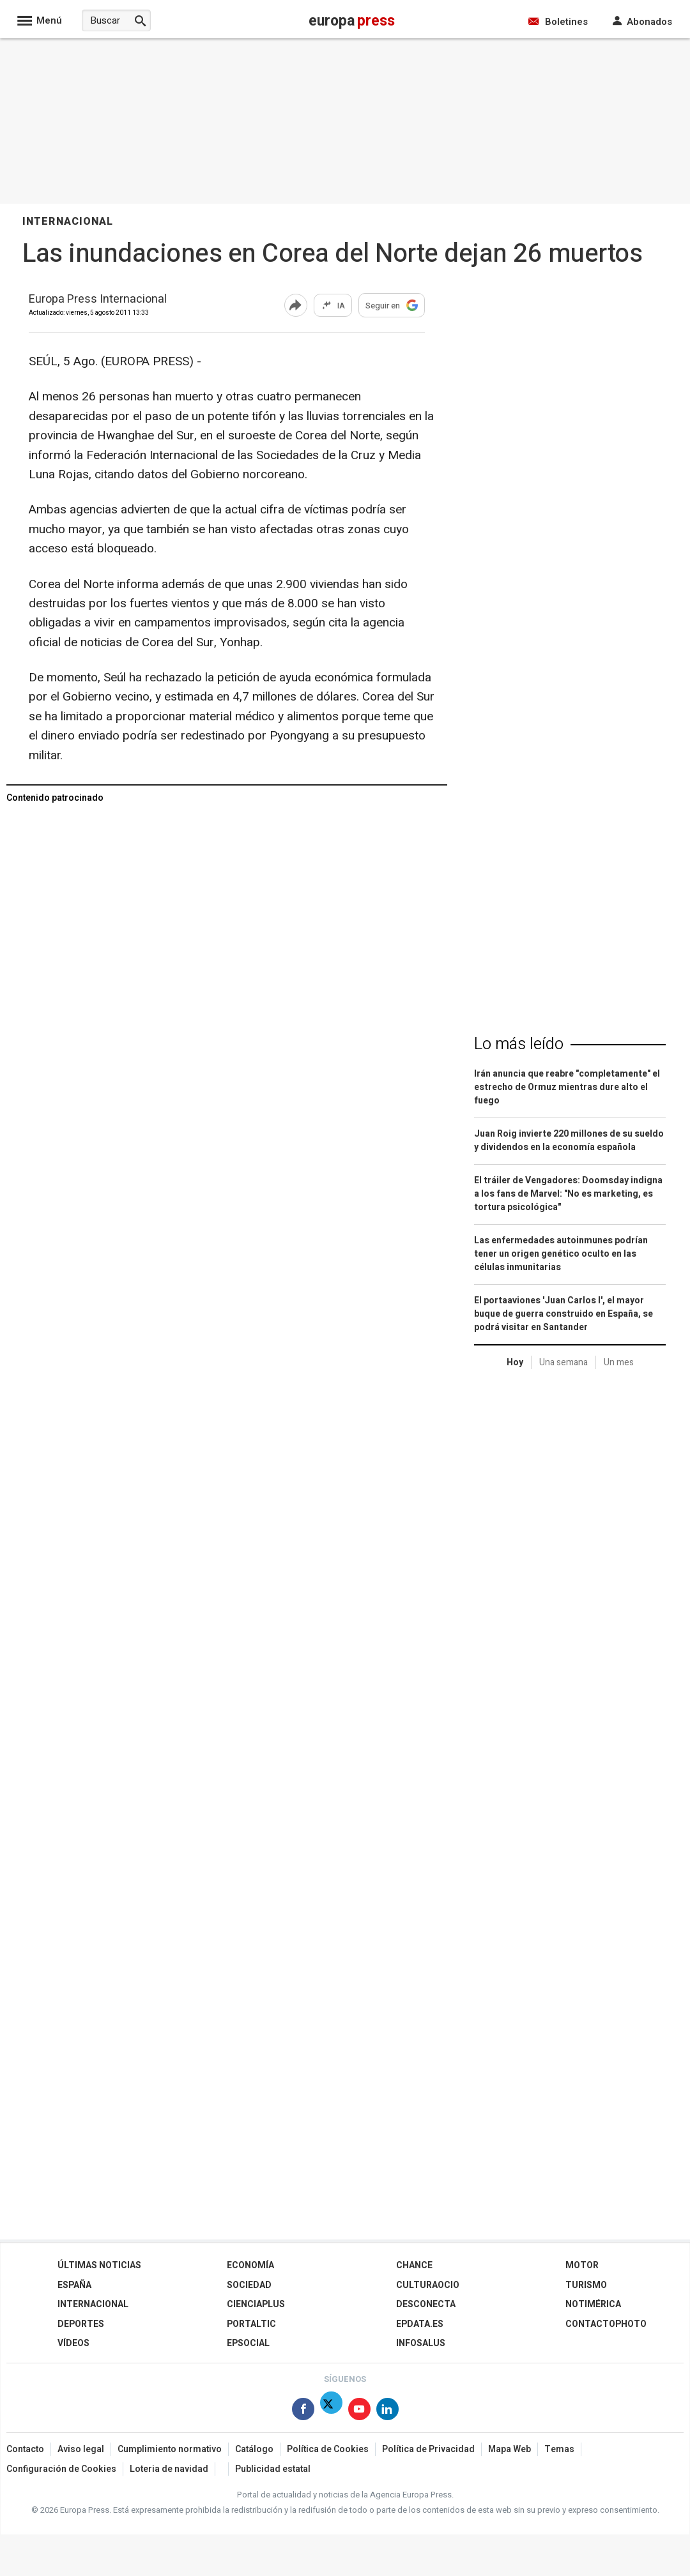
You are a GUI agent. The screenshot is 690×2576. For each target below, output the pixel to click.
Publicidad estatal (272, 2469)
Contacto (25, 2449)
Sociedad (249, 2285)
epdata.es (419, 2324)
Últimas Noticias (99, 2265)
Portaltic (251, 2324)
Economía (250, 2265)
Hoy (515, 1362)
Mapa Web (509, 2449)
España (74, 2285)
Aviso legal (80, 2449)
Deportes (80, 2324)
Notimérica (593, 2304)
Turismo (586, 2285)
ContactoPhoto (606, 2324)
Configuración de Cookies (61, 2469)
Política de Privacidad (428, 2449)
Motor (582, 2265)
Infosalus (420, 2343)
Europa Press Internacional (98, 300)
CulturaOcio (427, 2285)
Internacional (92, 2304)
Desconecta (426, 2304)
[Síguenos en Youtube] (359, 2411)
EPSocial (248, 2343)
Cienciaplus (256, 2304)
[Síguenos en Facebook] (303, 2411)
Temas (559, 2449)
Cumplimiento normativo (170, 2449)
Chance (414, 2265)
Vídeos (73, 2343)
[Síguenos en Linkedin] (387, 2411)
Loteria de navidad (169, 2469)
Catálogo (254, 2449)
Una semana (563, 1362)
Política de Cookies (328, 2449)
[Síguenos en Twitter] (331, 2411)
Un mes (619, 1362)
